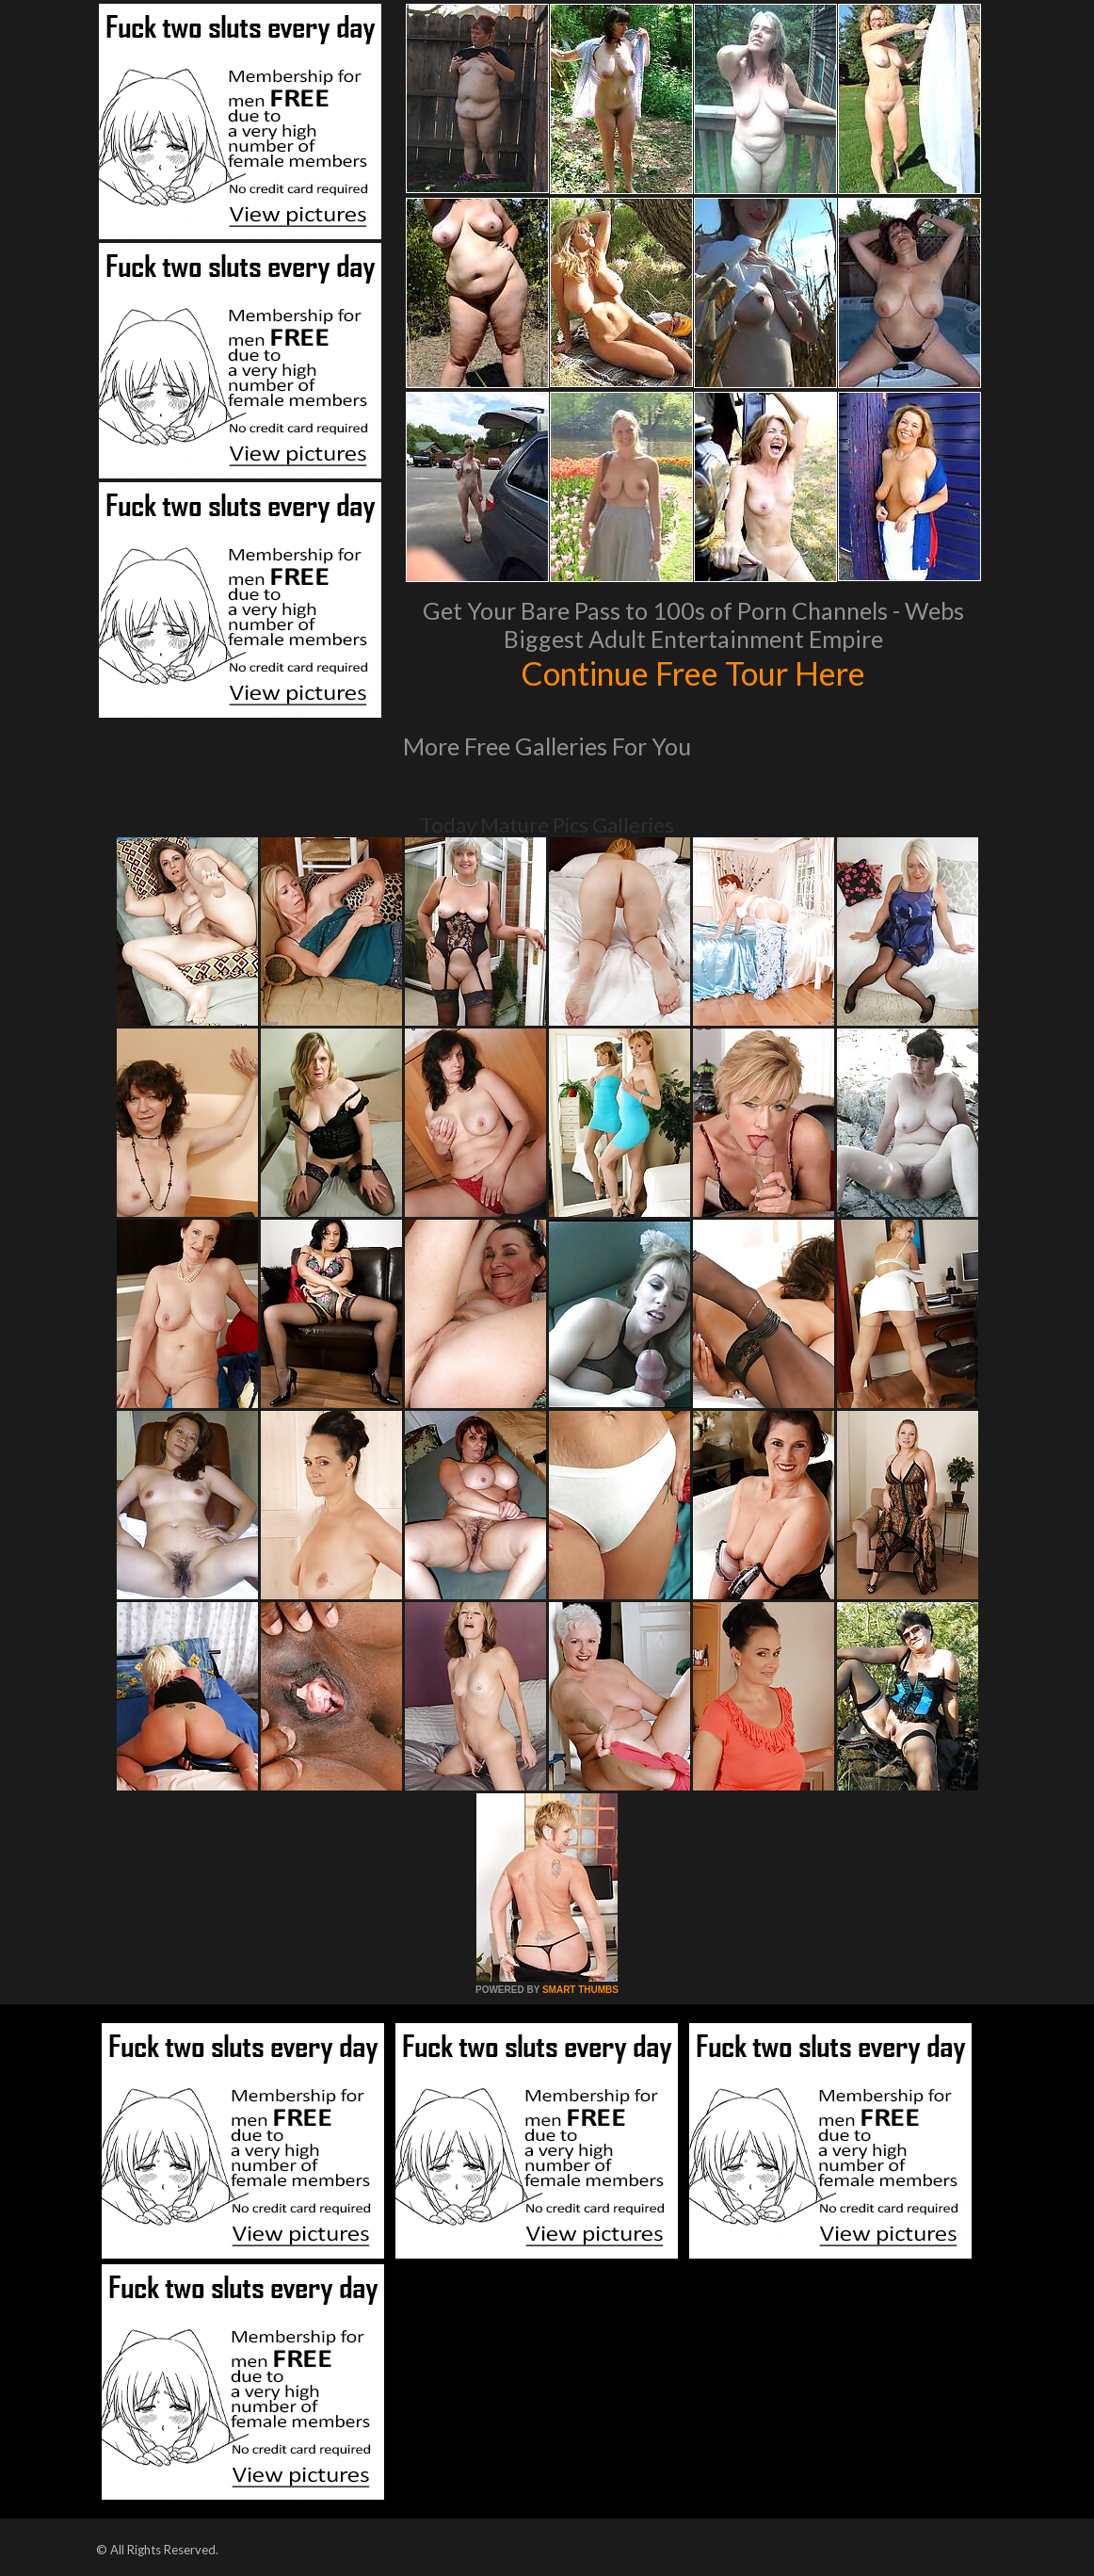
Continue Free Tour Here (693, 672)
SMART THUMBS (580, 1990)
